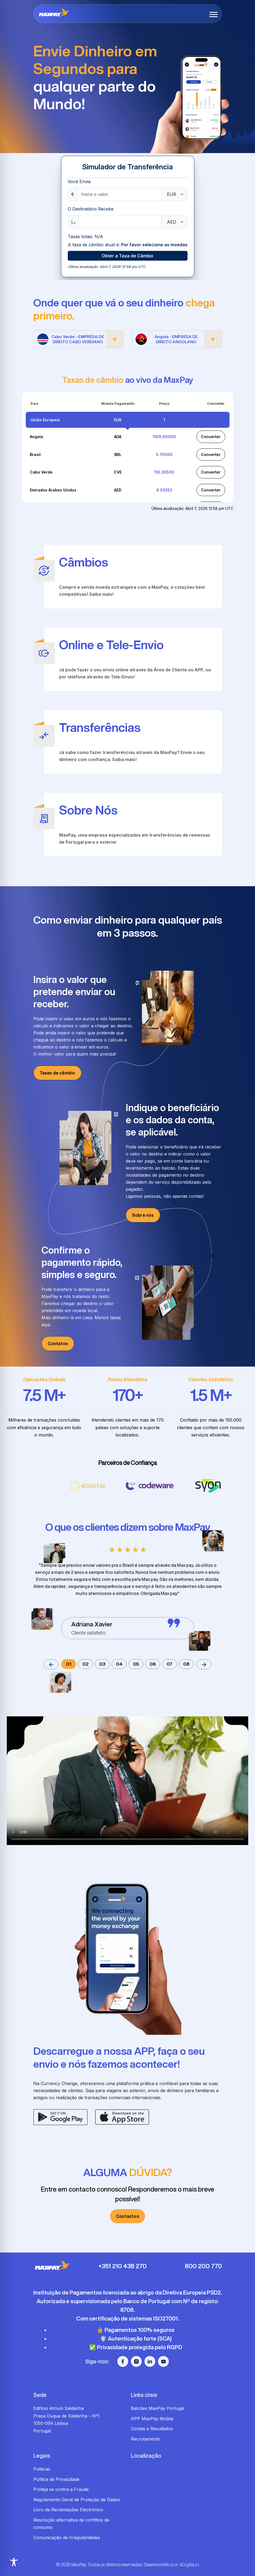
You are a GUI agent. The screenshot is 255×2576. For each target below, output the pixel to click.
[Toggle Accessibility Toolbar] (13, 2562)
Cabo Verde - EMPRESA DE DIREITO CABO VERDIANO (80, 339)
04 (119, 1664)
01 (68, 1664)
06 (153, 1664)
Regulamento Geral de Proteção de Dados (76, 2499)
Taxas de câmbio (57, 1073)
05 (136, 1664)
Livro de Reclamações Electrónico (68, 2509)
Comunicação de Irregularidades (66, 2537)
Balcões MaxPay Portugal (157, 2408)
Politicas (41, 2469)
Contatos (58, 1343)
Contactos (127, 2216)
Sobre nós (143, 1215)
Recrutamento (145, 2439)
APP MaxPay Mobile (152, 2418)
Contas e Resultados (152, 2428)
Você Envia (79, 181)
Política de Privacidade (56, 2479)
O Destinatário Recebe (91, 209)
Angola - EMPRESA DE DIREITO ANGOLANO (178, 339)
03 (102, 1664)
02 (85, 1664)
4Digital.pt (189, 2564)
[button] (213, 14)
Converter (211, 436)
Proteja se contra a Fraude (61, 2489)
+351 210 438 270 (122, 2266)
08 (186, 1664)
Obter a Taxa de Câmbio (127, 255)
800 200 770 (203, 2266)
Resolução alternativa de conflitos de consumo (71, 2523)
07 (169, 1664)
